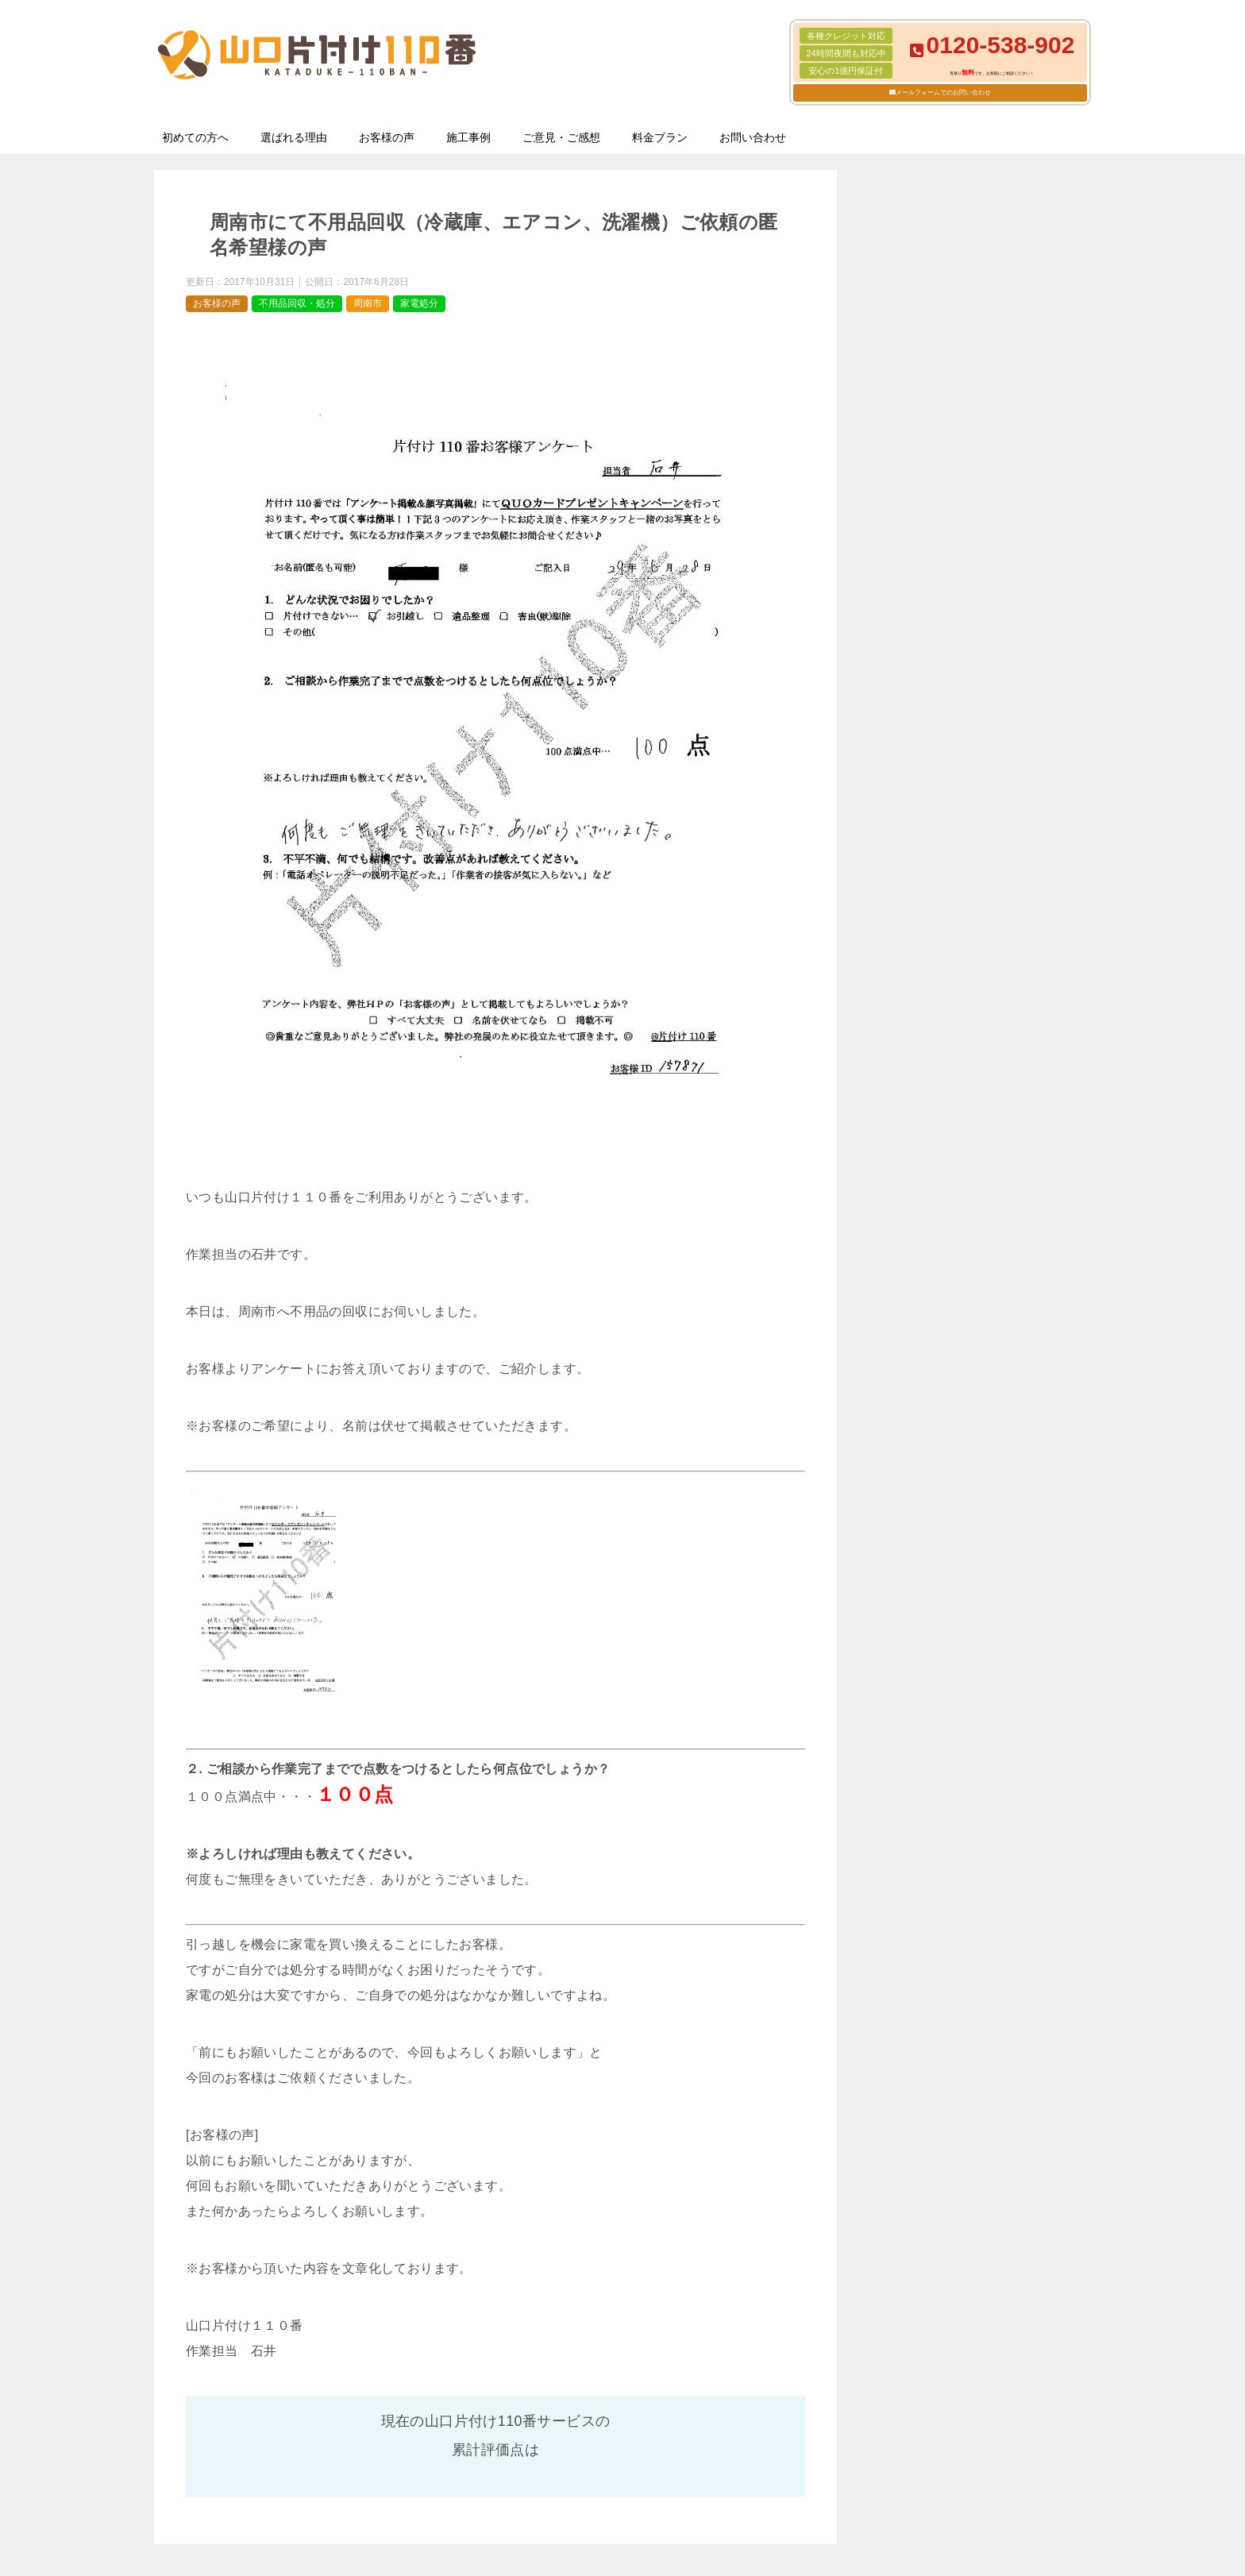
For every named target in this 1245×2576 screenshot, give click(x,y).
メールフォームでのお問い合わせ (943, 92)
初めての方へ (195, 137)
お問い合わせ (752, 137)
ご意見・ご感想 (561, 137)
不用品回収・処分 (297, 303)
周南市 (367, 303)
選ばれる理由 (293, 137)
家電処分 (419, 303)
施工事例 (468, 137)
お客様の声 (386, 137)
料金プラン (660, 137)
